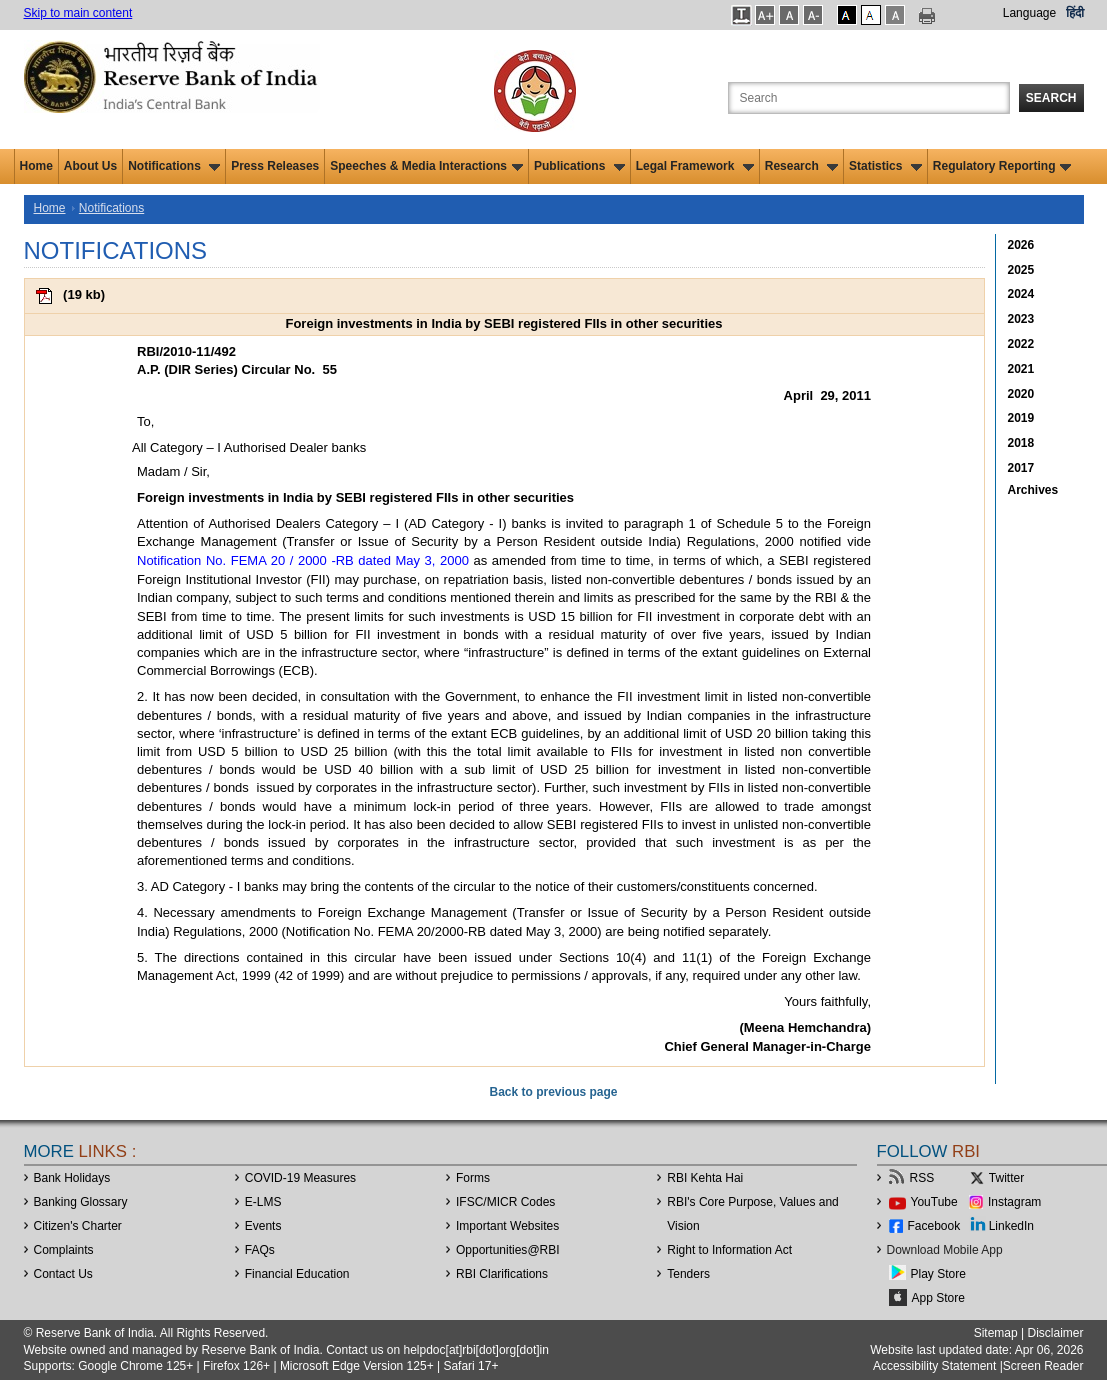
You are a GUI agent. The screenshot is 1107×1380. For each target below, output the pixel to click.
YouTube (934, 1202)
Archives (1033, 490)
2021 (1021, 369)
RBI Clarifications (502, 1274)
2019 (1021, 418)
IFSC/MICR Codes (505, 1202)
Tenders (688, 1274)
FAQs (260, 1250)
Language (1029, 13)
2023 (1021, 319)
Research (801, 166)
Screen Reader (1043, 1366)
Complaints (64, 1250)
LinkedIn (1011, 1226)
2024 (1021, 294)
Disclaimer (1055, 1333)
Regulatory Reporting (1002, 166)
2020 (1021, 394)
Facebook (934, 1226)
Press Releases (275, 166)
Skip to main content (78, 13)
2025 (1021, 270)
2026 (1021, 245)
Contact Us (63, 1274)
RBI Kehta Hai (705, 1178)
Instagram (1014, 1202)
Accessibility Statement (934, 1366)
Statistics (885, 166)
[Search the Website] (869, 98)
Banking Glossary (81, 1202)
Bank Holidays (72, 1178)
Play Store (938, 1274)
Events (263, 1226)
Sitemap (996, 1333)
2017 (1021, 468)
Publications (579, 166)
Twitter (1006, 1178)
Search (1051, 98)
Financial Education (297, 1274)
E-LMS (263, 1202)
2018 (1021, 443)
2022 (1021, 344)
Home (36, 166)
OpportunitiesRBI (508, 1250)
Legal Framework (695, 166)
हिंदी (1075, 13)
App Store (938, 1298)
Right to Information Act (729, 1250)
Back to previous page (553, 1092)
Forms (473, 1178)
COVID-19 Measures (300, 1178)
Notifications (174, 166)
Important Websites (507, 1226)
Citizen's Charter (78, 1226)
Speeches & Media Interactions (426, 166)
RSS (922, 1178)
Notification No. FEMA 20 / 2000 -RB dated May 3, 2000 (303, 560)
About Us (90, 166)
